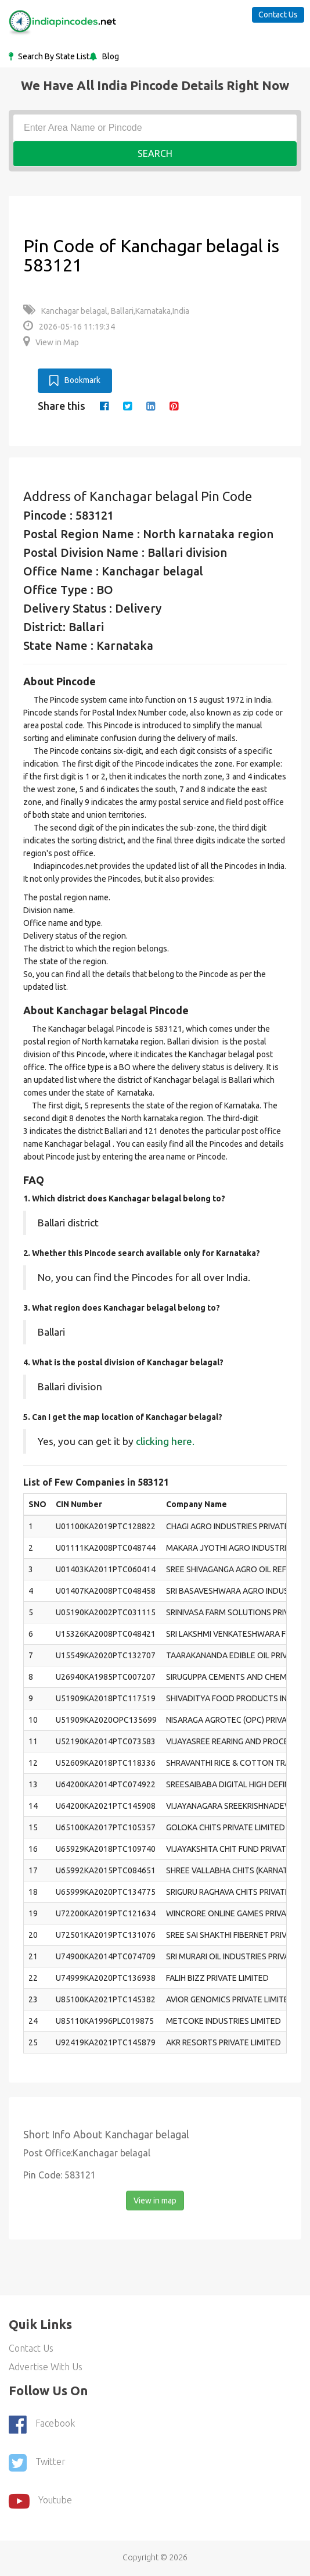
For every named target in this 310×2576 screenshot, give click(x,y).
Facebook (42, 2424)
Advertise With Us (45, 2367)
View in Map (51, 342)
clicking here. (165, 1441)
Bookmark (74, 380)
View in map (155, 2200)
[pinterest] (174, 406)
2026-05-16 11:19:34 (69, 326)
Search (155, 153)
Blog (109, 56)
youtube (40, 2501)
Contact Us (278, 14)
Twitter (37, 2462)
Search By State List (52, 56)
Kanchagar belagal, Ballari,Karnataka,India (106, 311)
